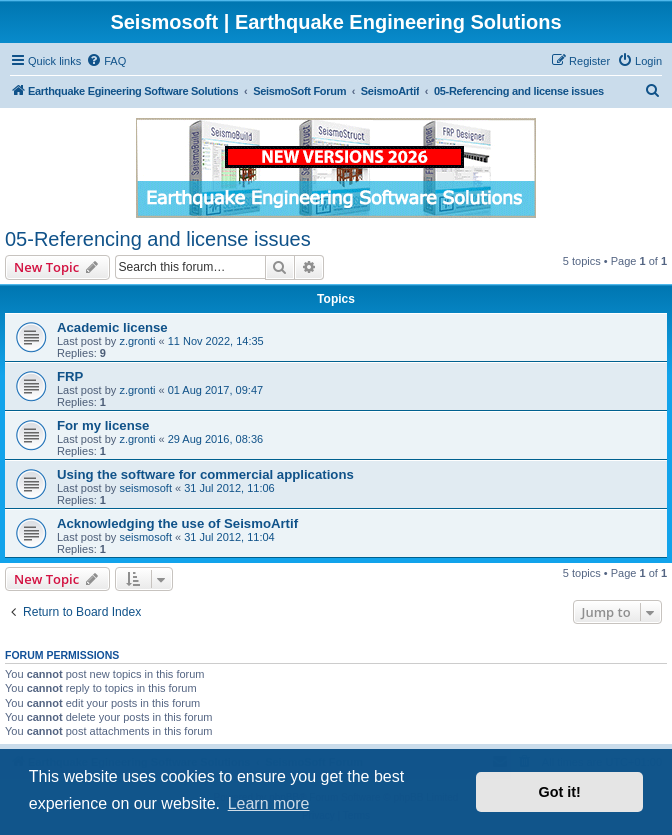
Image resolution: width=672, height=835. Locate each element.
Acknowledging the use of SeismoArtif (177, 523)
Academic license (112, 327)
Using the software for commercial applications (205, 474)
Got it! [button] (560, 792)
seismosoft (145, 488)
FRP (70, 376)
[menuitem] (106, 61)
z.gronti (137, 341)
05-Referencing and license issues (158, 239)
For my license (103, 425)
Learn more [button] (269, 803)
